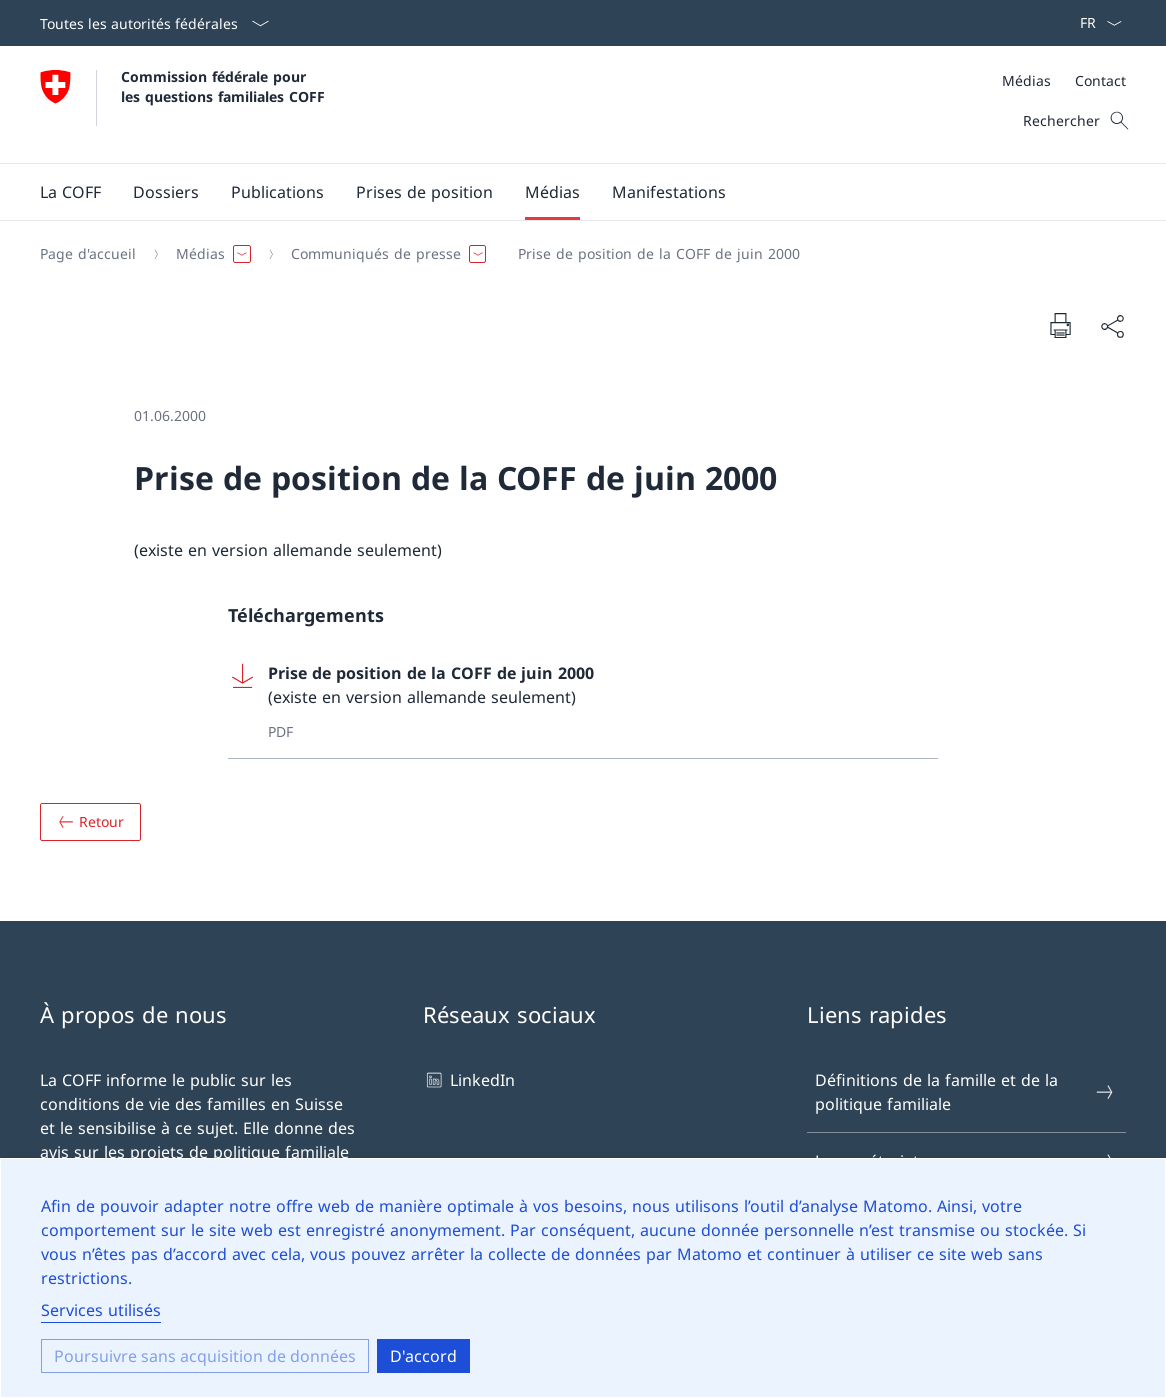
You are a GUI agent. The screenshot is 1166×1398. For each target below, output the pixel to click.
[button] (70, 192)
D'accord (423, 1356)
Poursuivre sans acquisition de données (205, 1356)
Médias (1026, 80)
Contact (1100, 80)
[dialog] (583, 1278)
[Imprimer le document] (1060, 325)
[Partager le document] (1112, 326)
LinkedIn (468, 1080)
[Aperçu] (90, 822)
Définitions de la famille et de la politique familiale (965, 1092)
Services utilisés (101, 1310)
